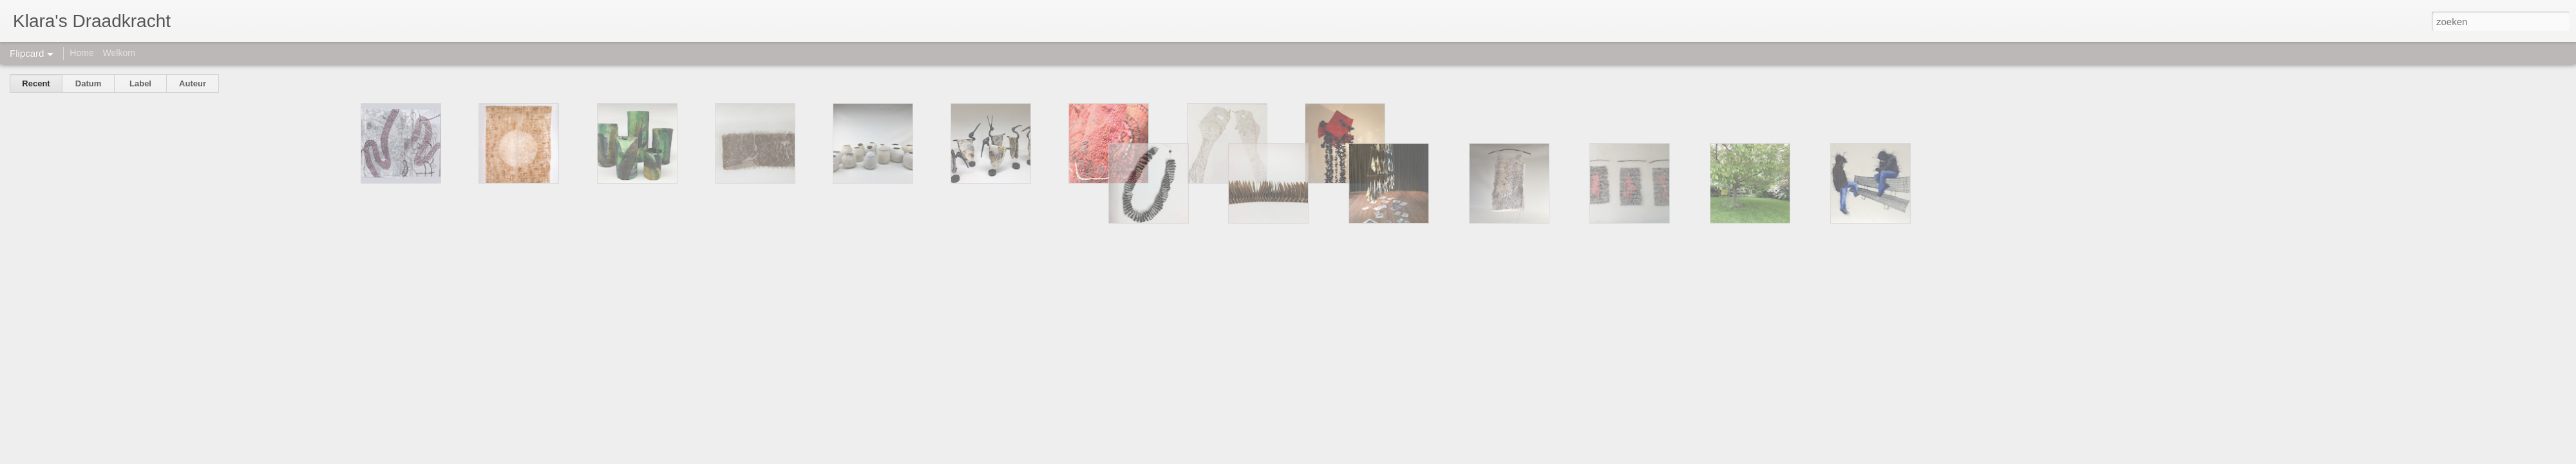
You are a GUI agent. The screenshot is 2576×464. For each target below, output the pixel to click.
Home (81, 53)
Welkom (119, 53)
